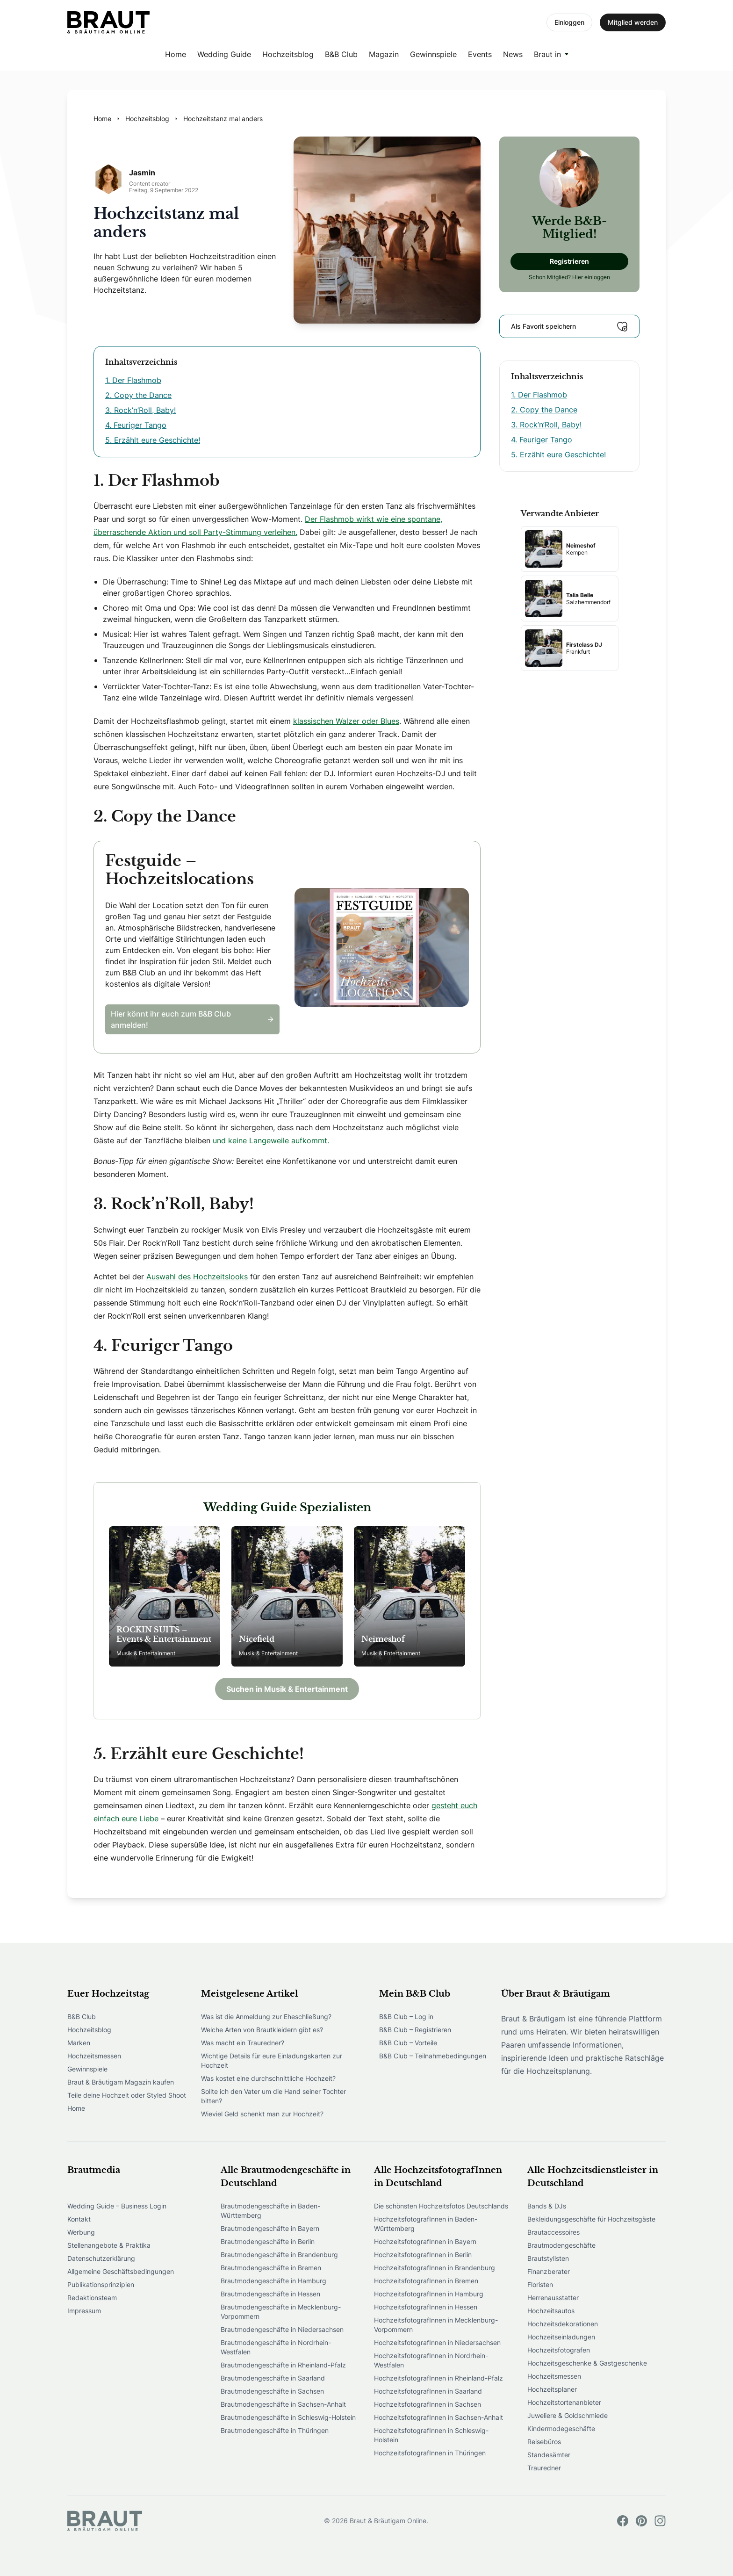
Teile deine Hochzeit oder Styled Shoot (126, 2095)
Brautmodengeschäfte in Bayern (270, 2228)
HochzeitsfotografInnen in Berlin (423, 2254)
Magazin (384, 54)
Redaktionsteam (92, 2297)
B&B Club (341, 54)
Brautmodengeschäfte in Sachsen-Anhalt (283, 2404)
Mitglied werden (633, 22)
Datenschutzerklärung (101, 2258)
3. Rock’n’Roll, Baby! (140, 410)
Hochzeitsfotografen (558, 2349)
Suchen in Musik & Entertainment (287, 1689)
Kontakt (79, 2219)
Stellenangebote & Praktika (109, 2245)
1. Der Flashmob (133, 380)
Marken (78, 2042)
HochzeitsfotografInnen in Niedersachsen (437, 2342)
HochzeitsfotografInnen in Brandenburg (434, 2267)
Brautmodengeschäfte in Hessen (270, 2293)
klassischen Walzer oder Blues (346, 721)
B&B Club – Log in (406, 2016)
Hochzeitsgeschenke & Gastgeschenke (587, 2363)
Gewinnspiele (433, 54)
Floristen (540, 2284)
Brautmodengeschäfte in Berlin (268, 2241)
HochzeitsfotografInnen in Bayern (425, 2241)
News (513, 54)
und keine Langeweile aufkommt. (271, 1140)
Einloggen (569, 22)
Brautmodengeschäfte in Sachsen (272, 2391)
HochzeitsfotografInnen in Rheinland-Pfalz (438, 2378)
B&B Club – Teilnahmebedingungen (432, 2055)
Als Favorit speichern (569, 326)
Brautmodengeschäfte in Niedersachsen (282, 2329)
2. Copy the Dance (138, 395)
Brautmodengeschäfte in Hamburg (273, 2280)
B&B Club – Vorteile (408, 2042)
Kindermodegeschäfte (561, 2428)
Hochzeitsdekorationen (562, 2323)
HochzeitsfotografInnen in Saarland (428, 2391)
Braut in (547, 54)
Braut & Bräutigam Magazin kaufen (120, 2082)
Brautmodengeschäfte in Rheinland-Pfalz (283, 2364)
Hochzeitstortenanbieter (564, 2402)
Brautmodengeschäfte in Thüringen (275, 2430)
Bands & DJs (546, 2205)
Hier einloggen (591, 277)
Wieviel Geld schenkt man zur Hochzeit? (262, 2113)
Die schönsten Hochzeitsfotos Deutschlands (441, 2205)
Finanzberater (548, 2271)
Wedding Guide (224, 54)
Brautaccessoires (553, 2232)
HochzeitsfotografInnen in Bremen (426, 2280)
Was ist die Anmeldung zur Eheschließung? (266, 2016)
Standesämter (548, 2454)
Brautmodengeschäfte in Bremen (271, 2267)
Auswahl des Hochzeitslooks (197, 1276)
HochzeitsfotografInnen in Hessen (425, 2306)
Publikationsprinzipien (100, 2284)
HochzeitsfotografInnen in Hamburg (428, 2293)
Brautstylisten (548, 2258)
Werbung (81, 2232)
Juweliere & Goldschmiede (567, 2415)
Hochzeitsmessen (94, 2055)
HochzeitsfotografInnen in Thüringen (430, 2452)
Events (480, 54)
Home (175, 54)
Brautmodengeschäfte (561, 2245)
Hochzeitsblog (288, 54)
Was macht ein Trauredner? (242, 2042)
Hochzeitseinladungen (561, 2336)
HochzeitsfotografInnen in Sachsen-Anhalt (438, 2417)
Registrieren (569, 261)
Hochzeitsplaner (552, 2389)
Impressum (84, 2310)
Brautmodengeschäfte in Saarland (273, 2378)
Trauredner (544, 2467)
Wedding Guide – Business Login (116, 2205)
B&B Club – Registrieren (415, 2029)
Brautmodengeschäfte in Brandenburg (279, 2254)
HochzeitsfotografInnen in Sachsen (427, 2404)
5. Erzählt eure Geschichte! (152, 440)
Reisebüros (544, 2441)
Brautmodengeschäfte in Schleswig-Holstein (288, 2417)
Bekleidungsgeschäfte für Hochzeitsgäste (591, 2219)
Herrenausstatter (553, 2297)
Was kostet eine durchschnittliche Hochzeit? (268, 2078)
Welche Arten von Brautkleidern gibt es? (262, 2029)
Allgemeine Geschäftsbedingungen (120, 2271)
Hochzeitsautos (551, 2310)
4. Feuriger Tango (135, 425)
